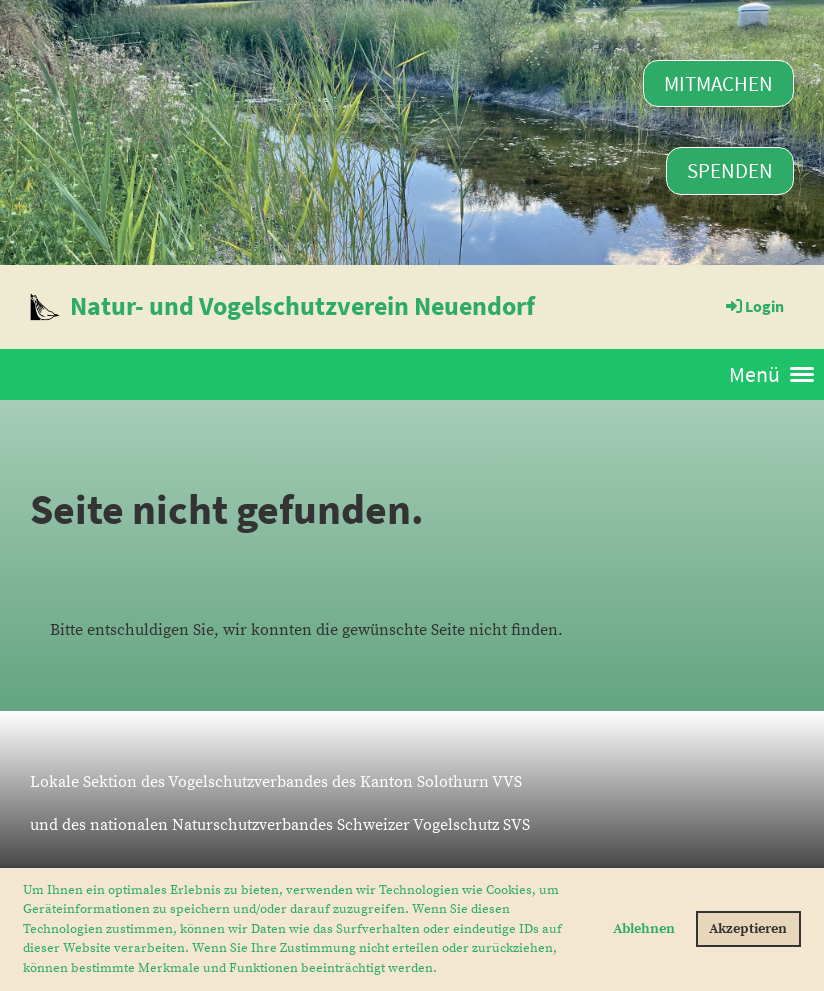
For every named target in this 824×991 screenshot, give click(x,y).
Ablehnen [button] (644, 929)
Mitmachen (718, 83)
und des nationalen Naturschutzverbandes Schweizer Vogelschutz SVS (280, 825)
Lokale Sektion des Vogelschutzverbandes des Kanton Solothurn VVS (276, 782)
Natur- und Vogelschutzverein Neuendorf (302, 305)
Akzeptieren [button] (748, 929)
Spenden (730, 170)
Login (753, 306)
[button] (442, 968)
